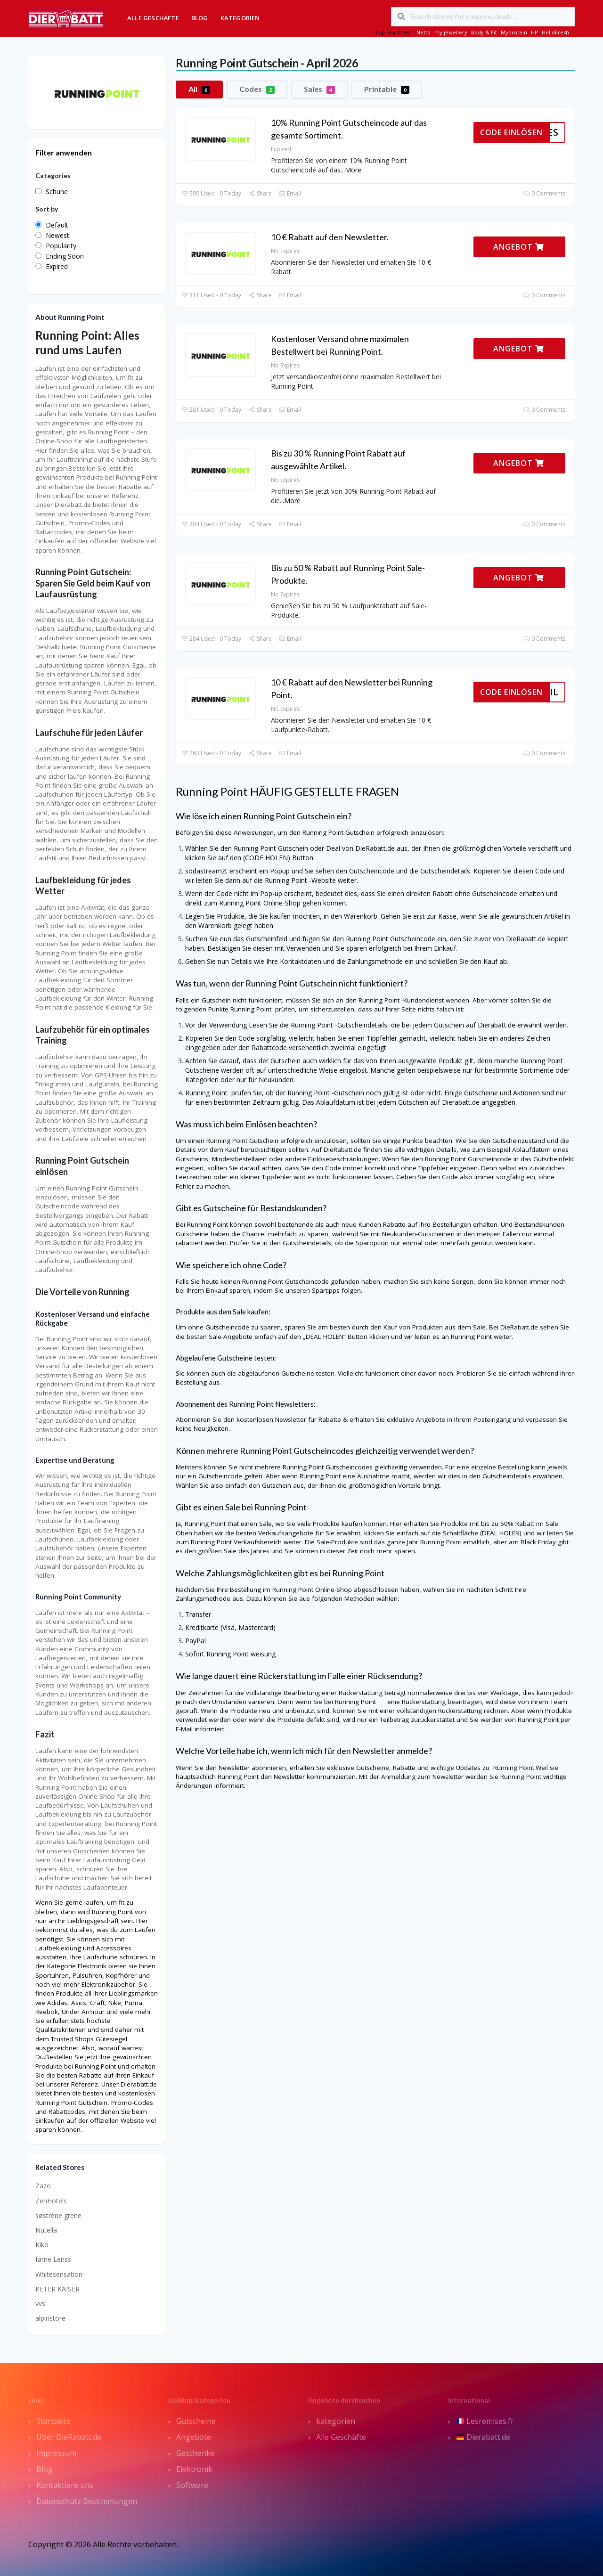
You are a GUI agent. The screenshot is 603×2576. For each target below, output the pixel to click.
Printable (386, 89)
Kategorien (240, 18)
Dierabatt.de (483, 2437)
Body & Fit (484, 32)
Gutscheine (196, 2421)
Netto (423, 32)
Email (290, 193)
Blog (199, 18)
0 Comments (544, 193)
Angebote (193, 2437)
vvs (40, 2303)
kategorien (335, 2421)
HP (534, 32)
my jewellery (450, 32)
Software (192, 2485)
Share (259, 193)
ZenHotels (51, 2200)
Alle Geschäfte (153, 18)
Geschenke (195, 2453)
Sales (319, 89)
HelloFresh (555, 32)
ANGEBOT (518, 247)
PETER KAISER (57, 2288)
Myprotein (514, 32)
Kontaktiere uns (64, 2485)
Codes (257, 89)
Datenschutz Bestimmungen (86, 2501)
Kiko (42, 2244)
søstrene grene (58, 2215)
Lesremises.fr (485, 2421)
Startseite (53, 2421)
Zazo (43, 2185)
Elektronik (194, 2469)
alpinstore (50, 2318)
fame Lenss (53, 2259)
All (199, 89)
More (353, 169)
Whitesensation (58, 2274)
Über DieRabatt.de (68, 2437)
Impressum (56, 2453)
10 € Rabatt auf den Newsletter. (330, 237)
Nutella (46, 2229)
